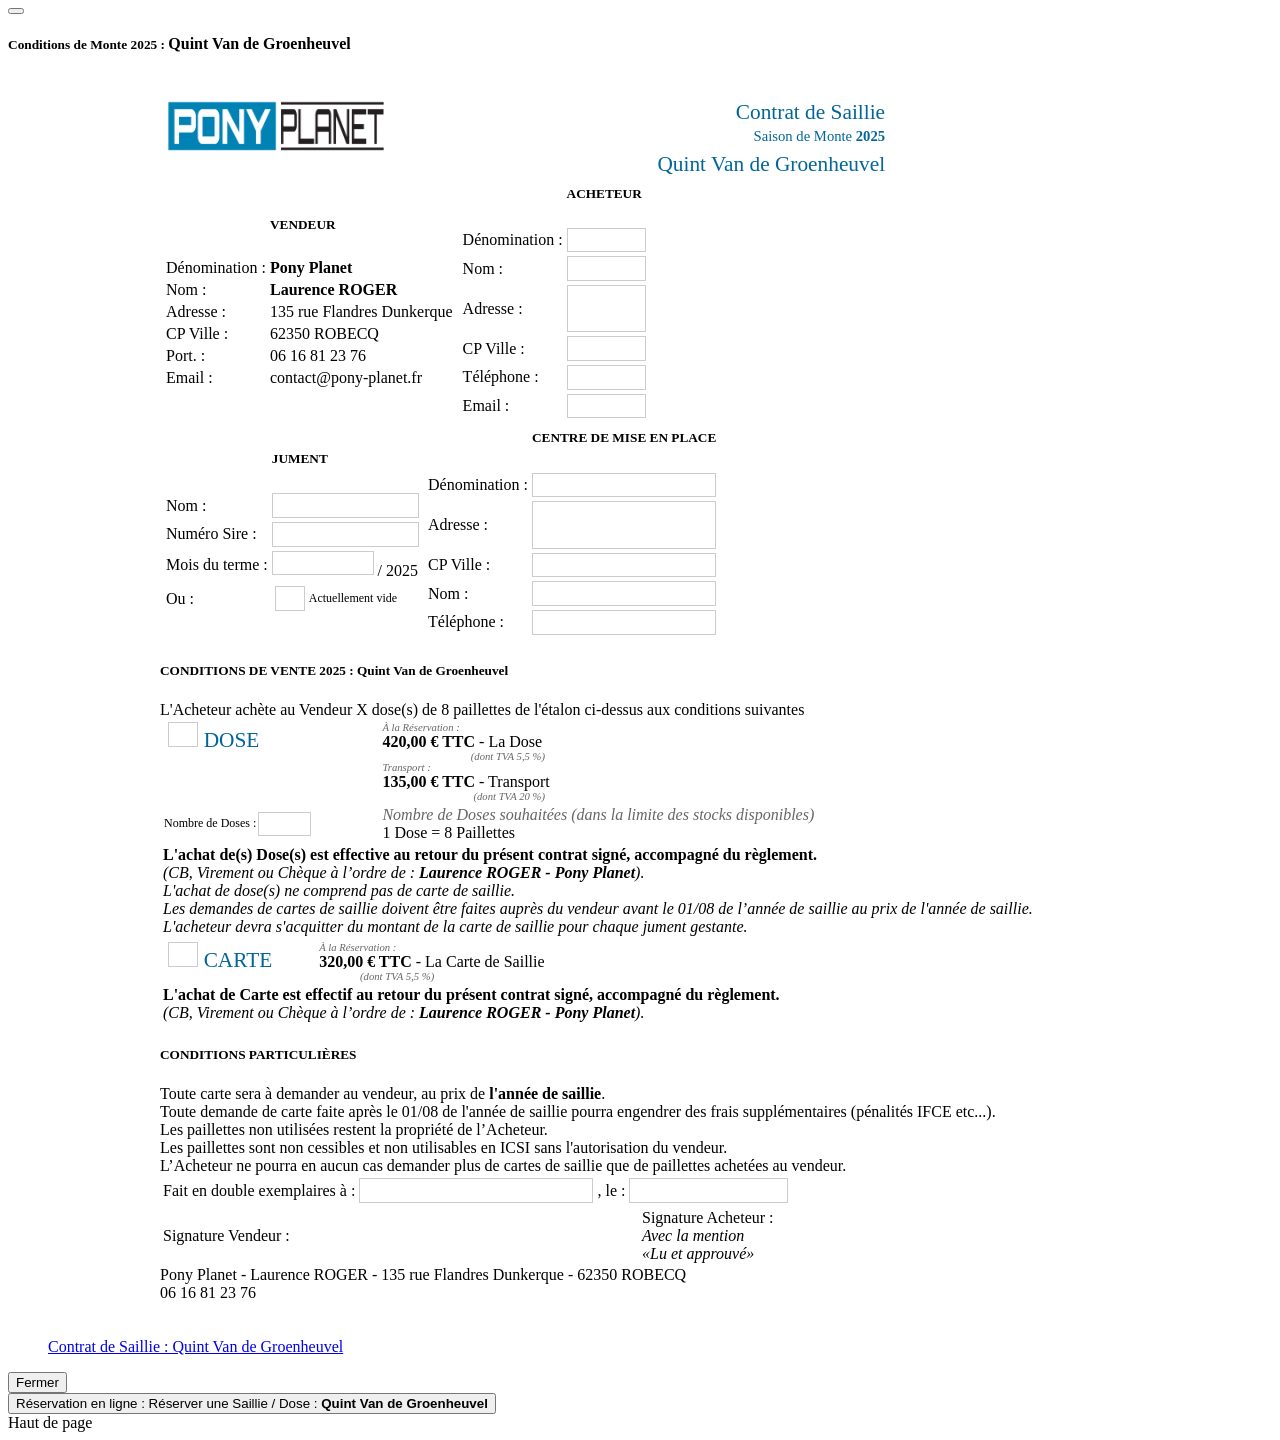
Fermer (37, 1382)
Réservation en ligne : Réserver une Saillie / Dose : (252, 1403)
